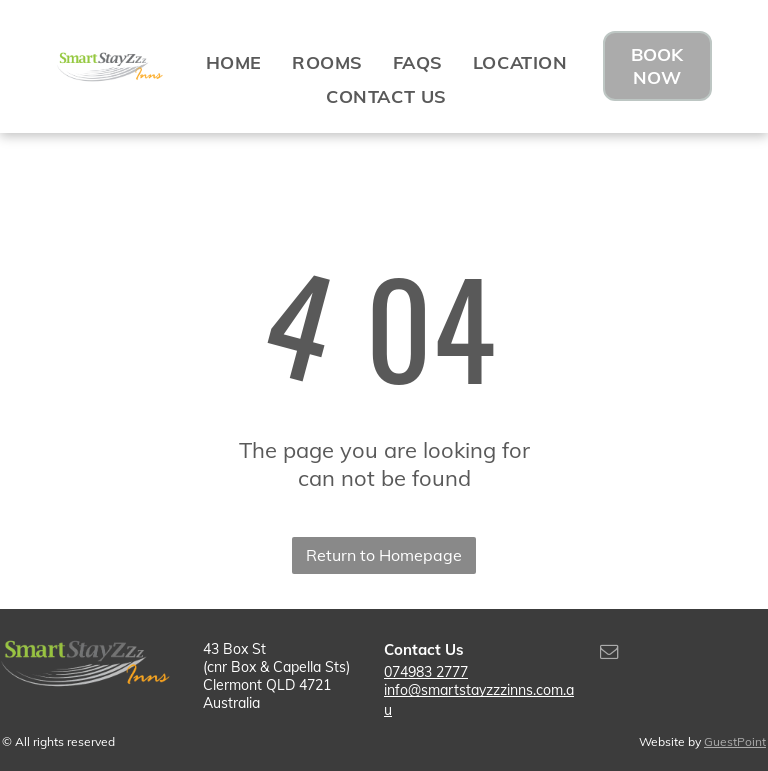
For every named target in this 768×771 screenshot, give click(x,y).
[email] (610, 654)
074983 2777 (426, 672)
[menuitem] (234, 62)
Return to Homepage (384, 555)
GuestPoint (735, 741)
